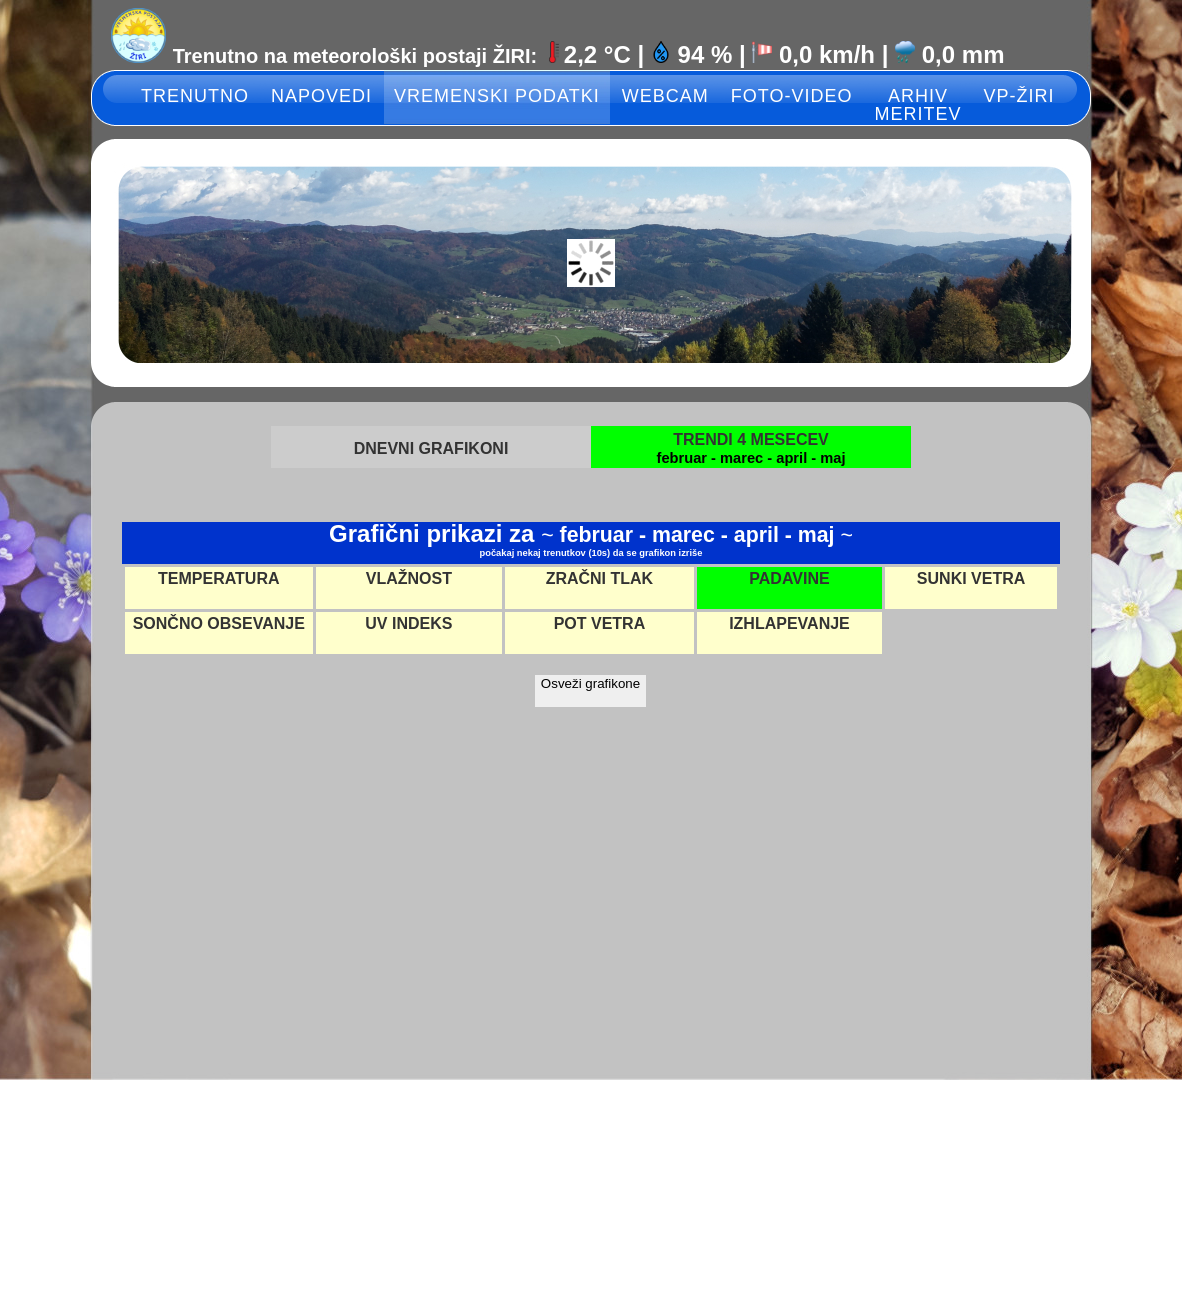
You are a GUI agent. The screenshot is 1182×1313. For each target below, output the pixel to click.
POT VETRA (600, 623)
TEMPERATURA (218, 578)
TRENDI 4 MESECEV (751, 439)
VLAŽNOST (409, 578)
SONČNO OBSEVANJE (219, 623)
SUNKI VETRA (971, 578)
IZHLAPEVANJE (789, 623)
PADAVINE (789, 578)
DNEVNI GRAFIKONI (431, 448)
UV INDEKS (408, 623)
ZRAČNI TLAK (600, 578)
